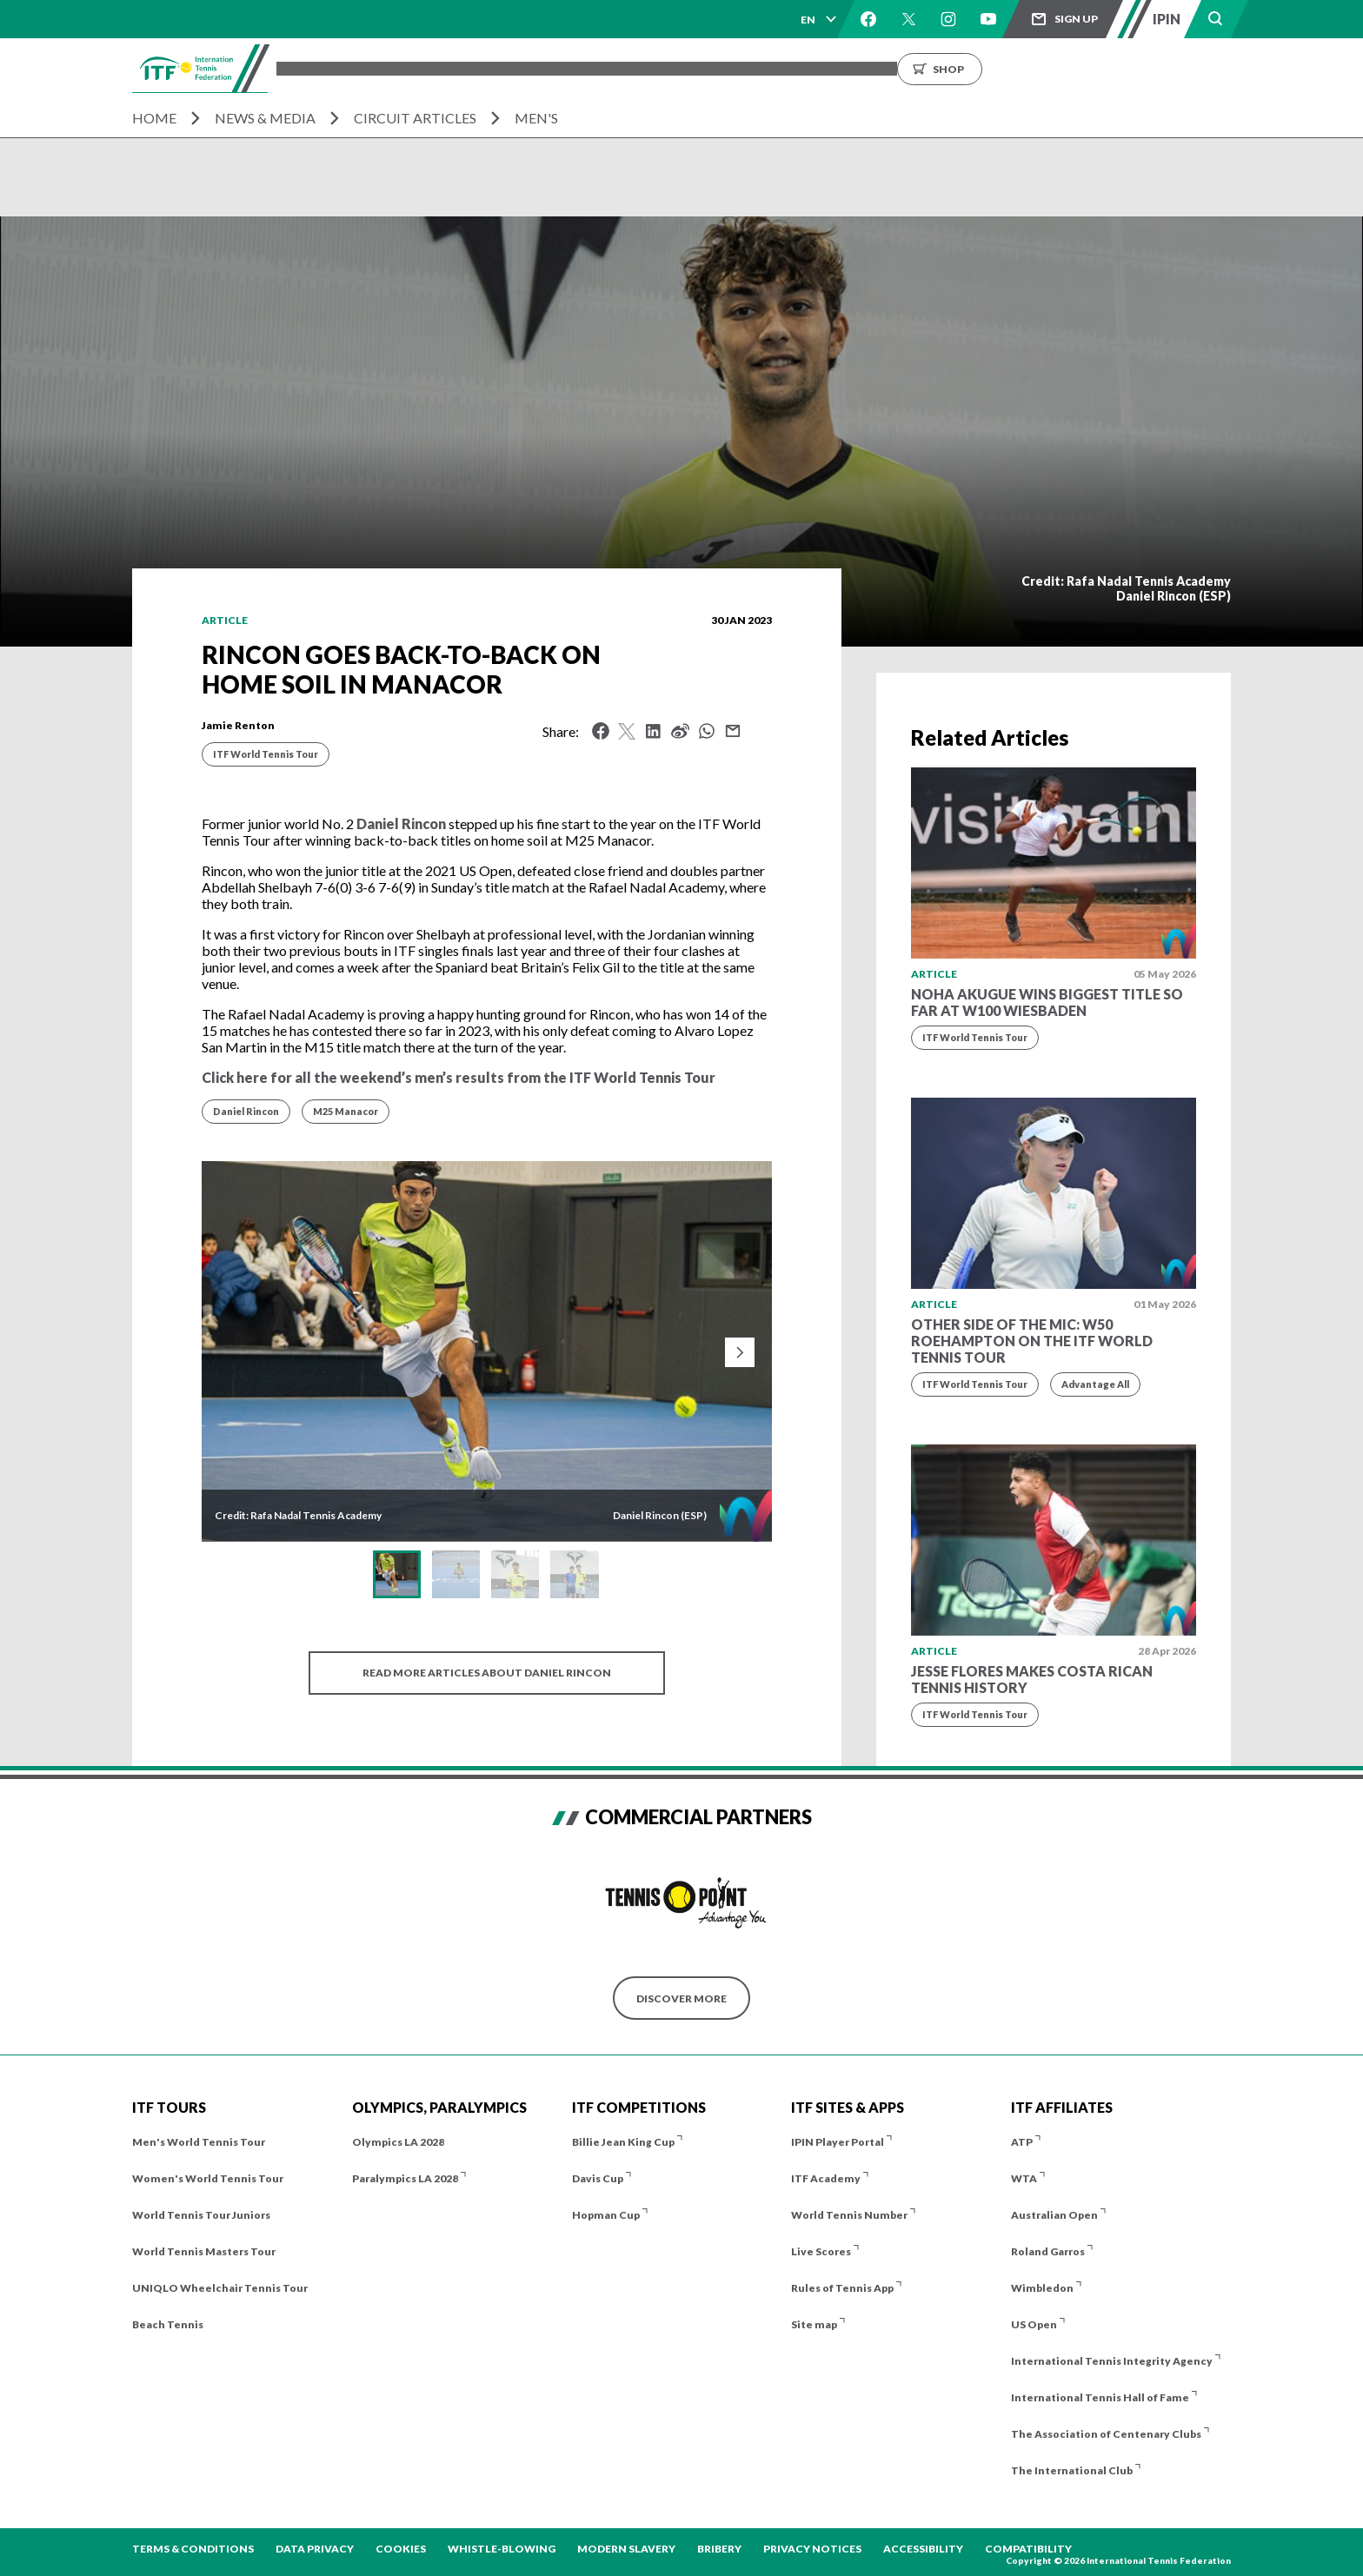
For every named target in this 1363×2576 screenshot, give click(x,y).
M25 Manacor (345, 1111)
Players (593, 68)
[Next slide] (740, 1352)
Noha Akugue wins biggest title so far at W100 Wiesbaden (1047, 1002)
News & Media (265, 118)
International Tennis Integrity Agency (1112, 2360)
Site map (814, 2324)
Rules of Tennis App (842, 2287)
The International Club (1072, 2470)
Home (154, 118)
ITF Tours (515, 68)
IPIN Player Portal (837, 2141)
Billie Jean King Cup (623, 2141)
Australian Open (1054, 2214)
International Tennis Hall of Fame (1100, 2397)
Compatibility (1028, 2548)
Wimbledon (1042, 2287)
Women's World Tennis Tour (207, 2178)
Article (225, 620)
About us (885, 68)
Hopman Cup (606, 2214)
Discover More (681, 1998)
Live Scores (821, 2251)
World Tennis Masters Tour (204, 2251)
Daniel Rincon (401, 823)
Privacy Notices (812, 2548)
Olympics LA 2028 (398, 2141)
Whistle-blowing (501, 2548)
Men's (536, 118)
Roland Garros (1048, 2251)
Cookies (401, 2548)
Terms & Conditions (193, 2548)
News (815, 68)
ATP (1022, 2141)
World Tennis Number (849, 2214)
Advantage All (1095, 1384)
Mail (732, 731)
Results (665, 68)
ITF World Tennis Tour (265, 754)
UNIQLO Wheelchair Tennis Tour (220, 2287)
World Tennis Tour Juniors (201, 2214)
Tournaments (415, 68)
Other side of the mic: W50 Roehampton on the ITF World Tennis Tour (1032, 1340)
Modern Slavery (626, 2548)
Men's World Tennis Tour (198, 2141)
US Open (1034, 2324)
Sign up (1076, 18)
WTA (1024, 2178)
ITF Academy (826, 2178)
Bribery (719, 2548)
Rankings (744, 68)
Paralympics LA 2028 (405, 2178)
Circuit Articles (415, 118)
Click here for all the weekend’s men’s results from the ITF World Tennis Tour (458, 1077)
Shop (1118, 68)
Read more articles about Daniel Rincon (486, 1672)
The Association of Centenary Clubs (1106, 2433)
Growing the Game (997, 68)
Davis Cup (597, 2178)
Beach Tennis (167, 2324)
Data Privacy (315, 2548)
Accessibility (923, 2548)
